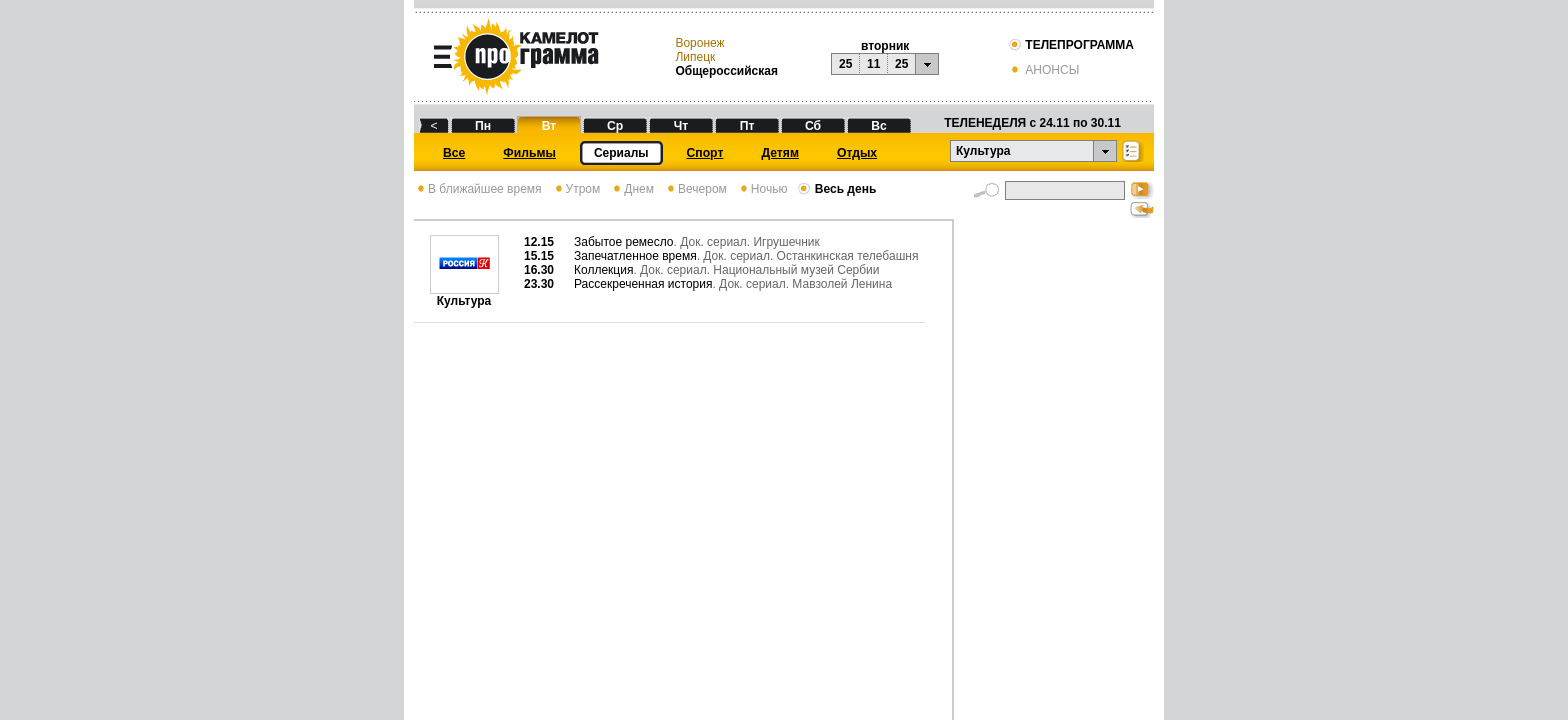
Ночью (762, 189)
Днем (632, 189)
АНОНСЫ (1043, 70)
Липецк (695, 57)
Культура (464, 295)
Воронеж (699, 43)
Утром (576, 189)
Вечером (695, 189)
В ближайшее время (478, 189)
